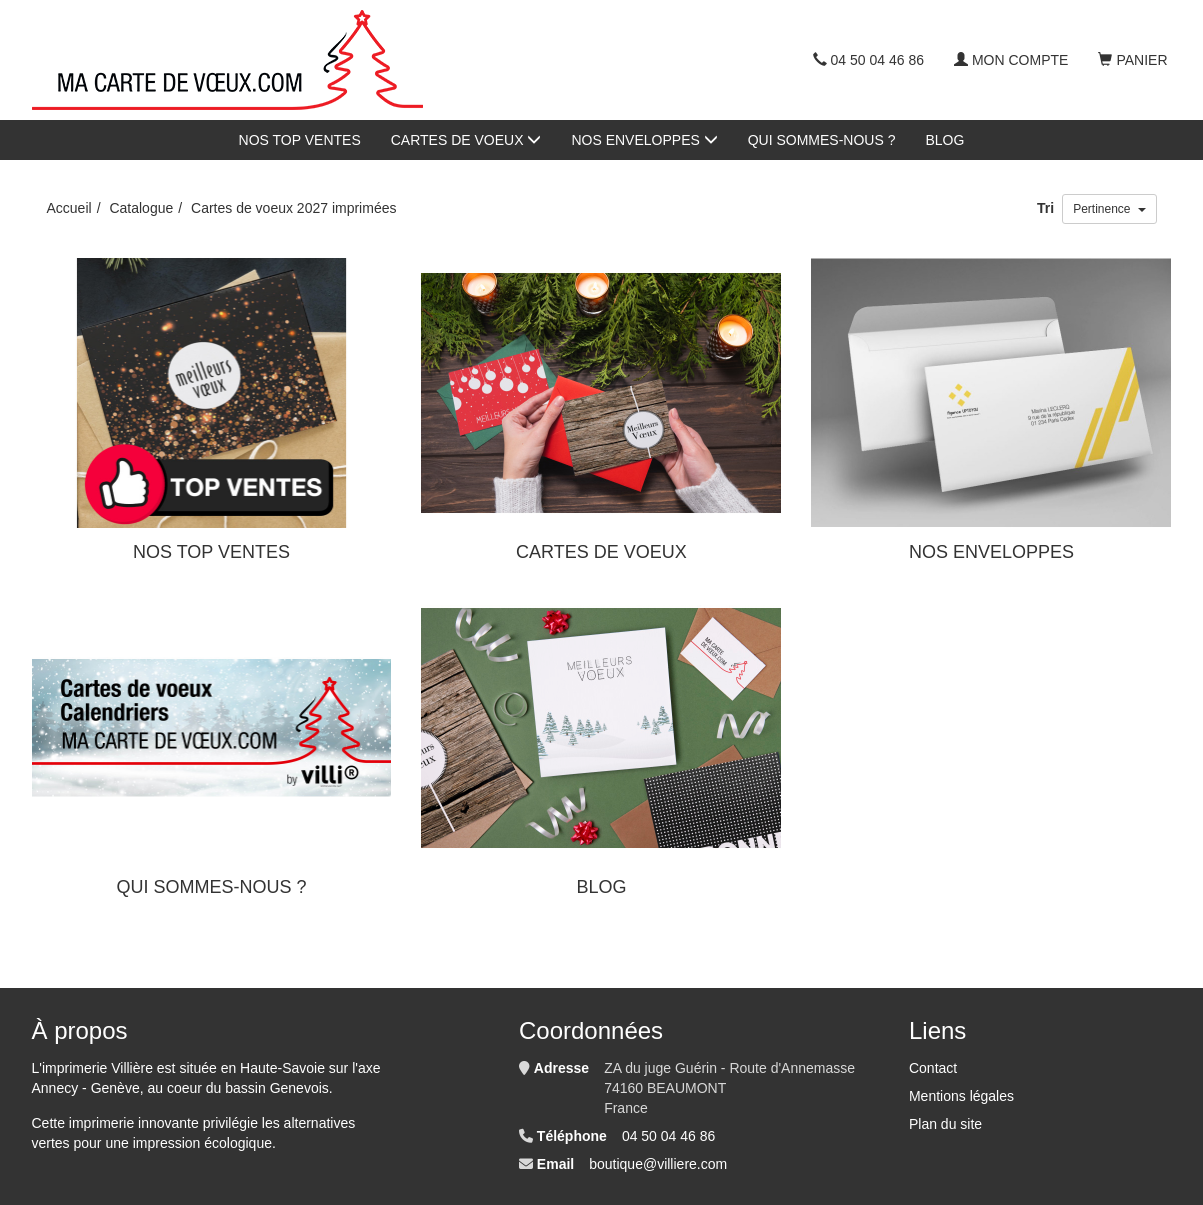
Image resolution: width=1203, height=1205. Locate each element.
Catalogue (141, 208)
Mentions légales (961, 1096)
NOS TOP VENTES (300, 140)
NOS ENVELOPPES (644, 140)
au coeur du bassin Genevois (237, 1088)
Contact (933, 1068)
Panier (1132, 60)
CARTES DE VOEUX (466, 140)
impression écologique (202, 1143)
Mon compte (1011, 60)
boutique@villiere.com (658, 1164)
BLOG (945, 140)
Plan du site (945, 1124)
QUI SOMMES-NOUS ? (822, 140)
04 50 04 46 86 (868, 60)
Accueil (69, 208)
